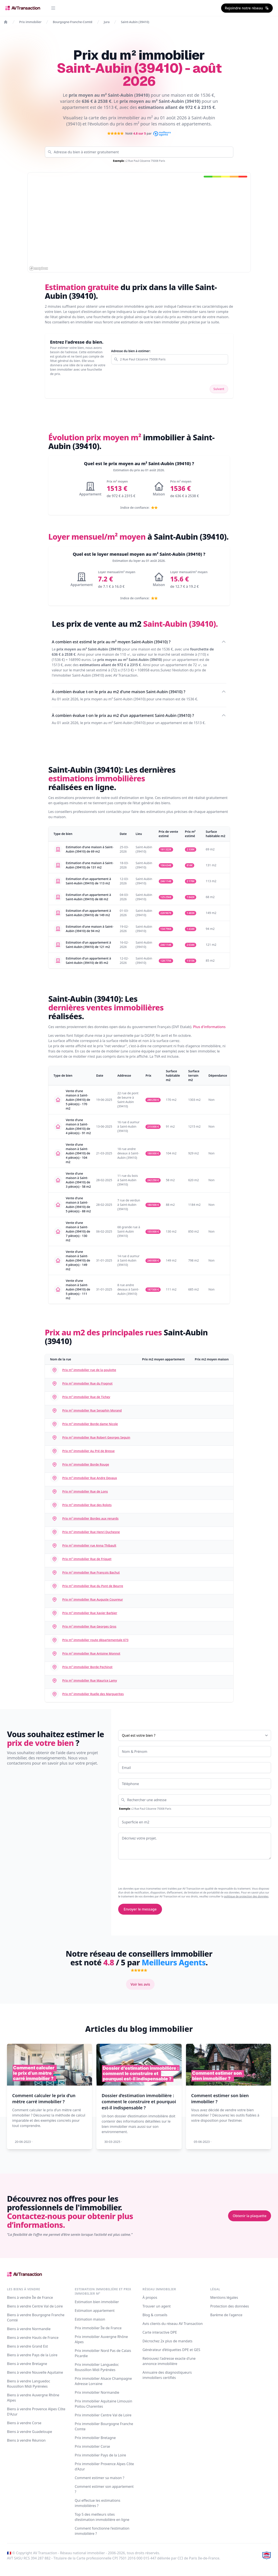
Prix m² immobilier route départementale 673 (95, 1640)
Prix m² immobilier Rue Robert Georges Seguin (96, 1437)
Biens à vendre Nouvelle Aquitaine (35, 2372)
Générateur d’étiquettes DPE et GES (171, 2349)
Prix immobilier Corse (92, 2446)
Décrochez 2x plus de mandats (168, 2341)
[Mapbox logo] (38, 268)
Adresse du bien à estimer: (131, 351)
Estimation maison (90, 2319)
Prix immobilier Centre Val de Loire (103, 2415)
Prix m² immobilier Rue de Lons (85, 1491)
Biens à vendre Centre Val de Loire (35, 2306)
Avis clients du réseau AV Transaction (173, 2323)
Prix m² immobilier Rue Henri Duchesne (91, 1532)
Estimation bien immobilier (97, 2301)
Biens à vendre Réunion (26, 2440)
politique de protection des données (246, 1896)
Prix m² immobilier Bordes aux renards (90, 1518)
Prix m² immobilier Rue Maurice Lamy (89, 1680)
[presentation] (151, 1873)
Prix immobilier (30, 22)
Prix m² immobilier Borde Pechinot (87, 1667)
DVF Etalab (181, 1026)
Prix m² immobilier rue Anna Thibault (89, 1545)
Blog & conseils (155, 2314)
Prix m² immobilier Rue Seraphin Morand (92, 1410)
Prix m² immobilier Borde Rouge (85, 1464)
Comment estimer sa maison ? (99, 2477)
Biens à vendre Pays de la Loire (32, 2355)
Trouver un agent (157, 2306)
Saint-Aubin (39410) (135, 22)
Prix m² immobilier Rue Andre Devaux (89, 1478)
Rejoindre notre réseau (247, 8)
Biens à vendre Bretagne (27, 2363)
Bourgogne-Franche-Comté (72, 22)
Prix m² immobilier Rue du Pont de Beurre (92, 1586)
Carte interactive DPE (160, 2332)
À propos (150, 2297)
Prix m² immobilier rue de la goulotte (89, 1370)
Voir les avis (140, 1984)
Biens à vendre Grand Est (27, 2346)
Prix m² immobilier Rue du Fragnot (87, 1383)
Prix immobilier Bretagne (95, 2437)
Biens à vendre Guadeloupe (29, 2431)
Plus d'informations (209, 1026)
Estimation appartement (95, 2310)
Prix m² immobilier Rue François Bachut (91, 1572)
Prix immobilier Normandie (97, 2392)
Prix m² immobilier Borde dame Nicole (90, 1424)
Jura (107, 22)
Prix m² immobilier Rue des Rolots (87, 1505)
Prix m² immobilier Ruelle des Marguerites (93, 1694)
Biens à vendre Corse (24, 2423)
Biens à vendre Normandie (29, 2328)
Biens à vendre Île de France (30, 2297)
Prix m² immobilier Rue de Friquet (87, 1559)
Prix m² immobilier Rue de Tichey (86, 1397)
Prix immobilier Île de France (98, 2328)
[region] (139, 222)
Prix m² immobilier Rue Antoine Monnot (91, 1653)
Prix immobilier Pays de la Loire (100, 2455)
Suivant (218, 389)
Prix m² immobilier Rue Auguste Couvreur (92, 1599)
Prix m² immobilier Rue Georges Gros (89, 1626)
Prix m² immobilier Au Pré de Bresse (88, 1451)
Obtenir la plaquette (249, 2215)
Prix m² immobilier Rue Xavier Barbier (89, 1613)
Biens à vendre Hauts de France (32, 2337)
